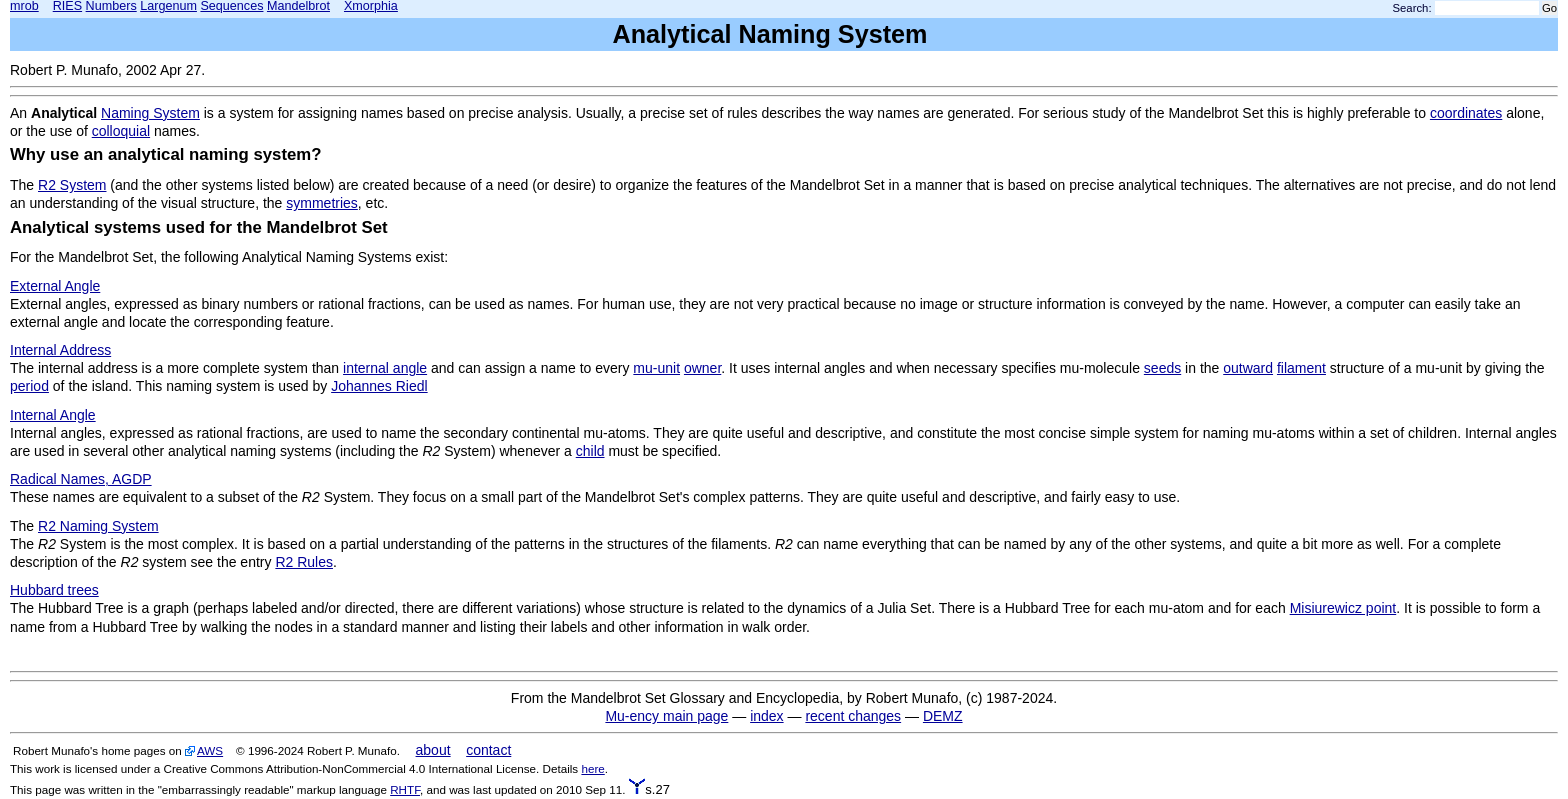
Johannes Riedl (379, 386)
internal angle (385, 368)
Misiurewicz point (1343, 608)
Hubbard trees (54, 590)
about (433, 750)
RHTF (405, 789)
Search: (1412, 8)
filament (1301, 368)
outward (1248, 368)
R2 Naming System (98, 526)
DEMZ (943, 716)
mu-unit (656, 368)
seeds (1162, 368)
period (29, 386)
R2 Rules (304, 562)
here (592, 768)
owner (702, 368)
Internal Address (60, 350)
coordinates (1466, 113)
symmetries (322, 203)
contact (488, 750)
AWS (210, 750)
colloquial (121, 131)
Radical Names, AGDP (81, 479)
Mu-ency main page (666, 716)
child (590, 451)
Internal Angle (53, 415)
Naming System (150, 113)
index (766, 716)
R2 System (72, 185)
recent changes (853, 716)
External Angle (55, 286)
